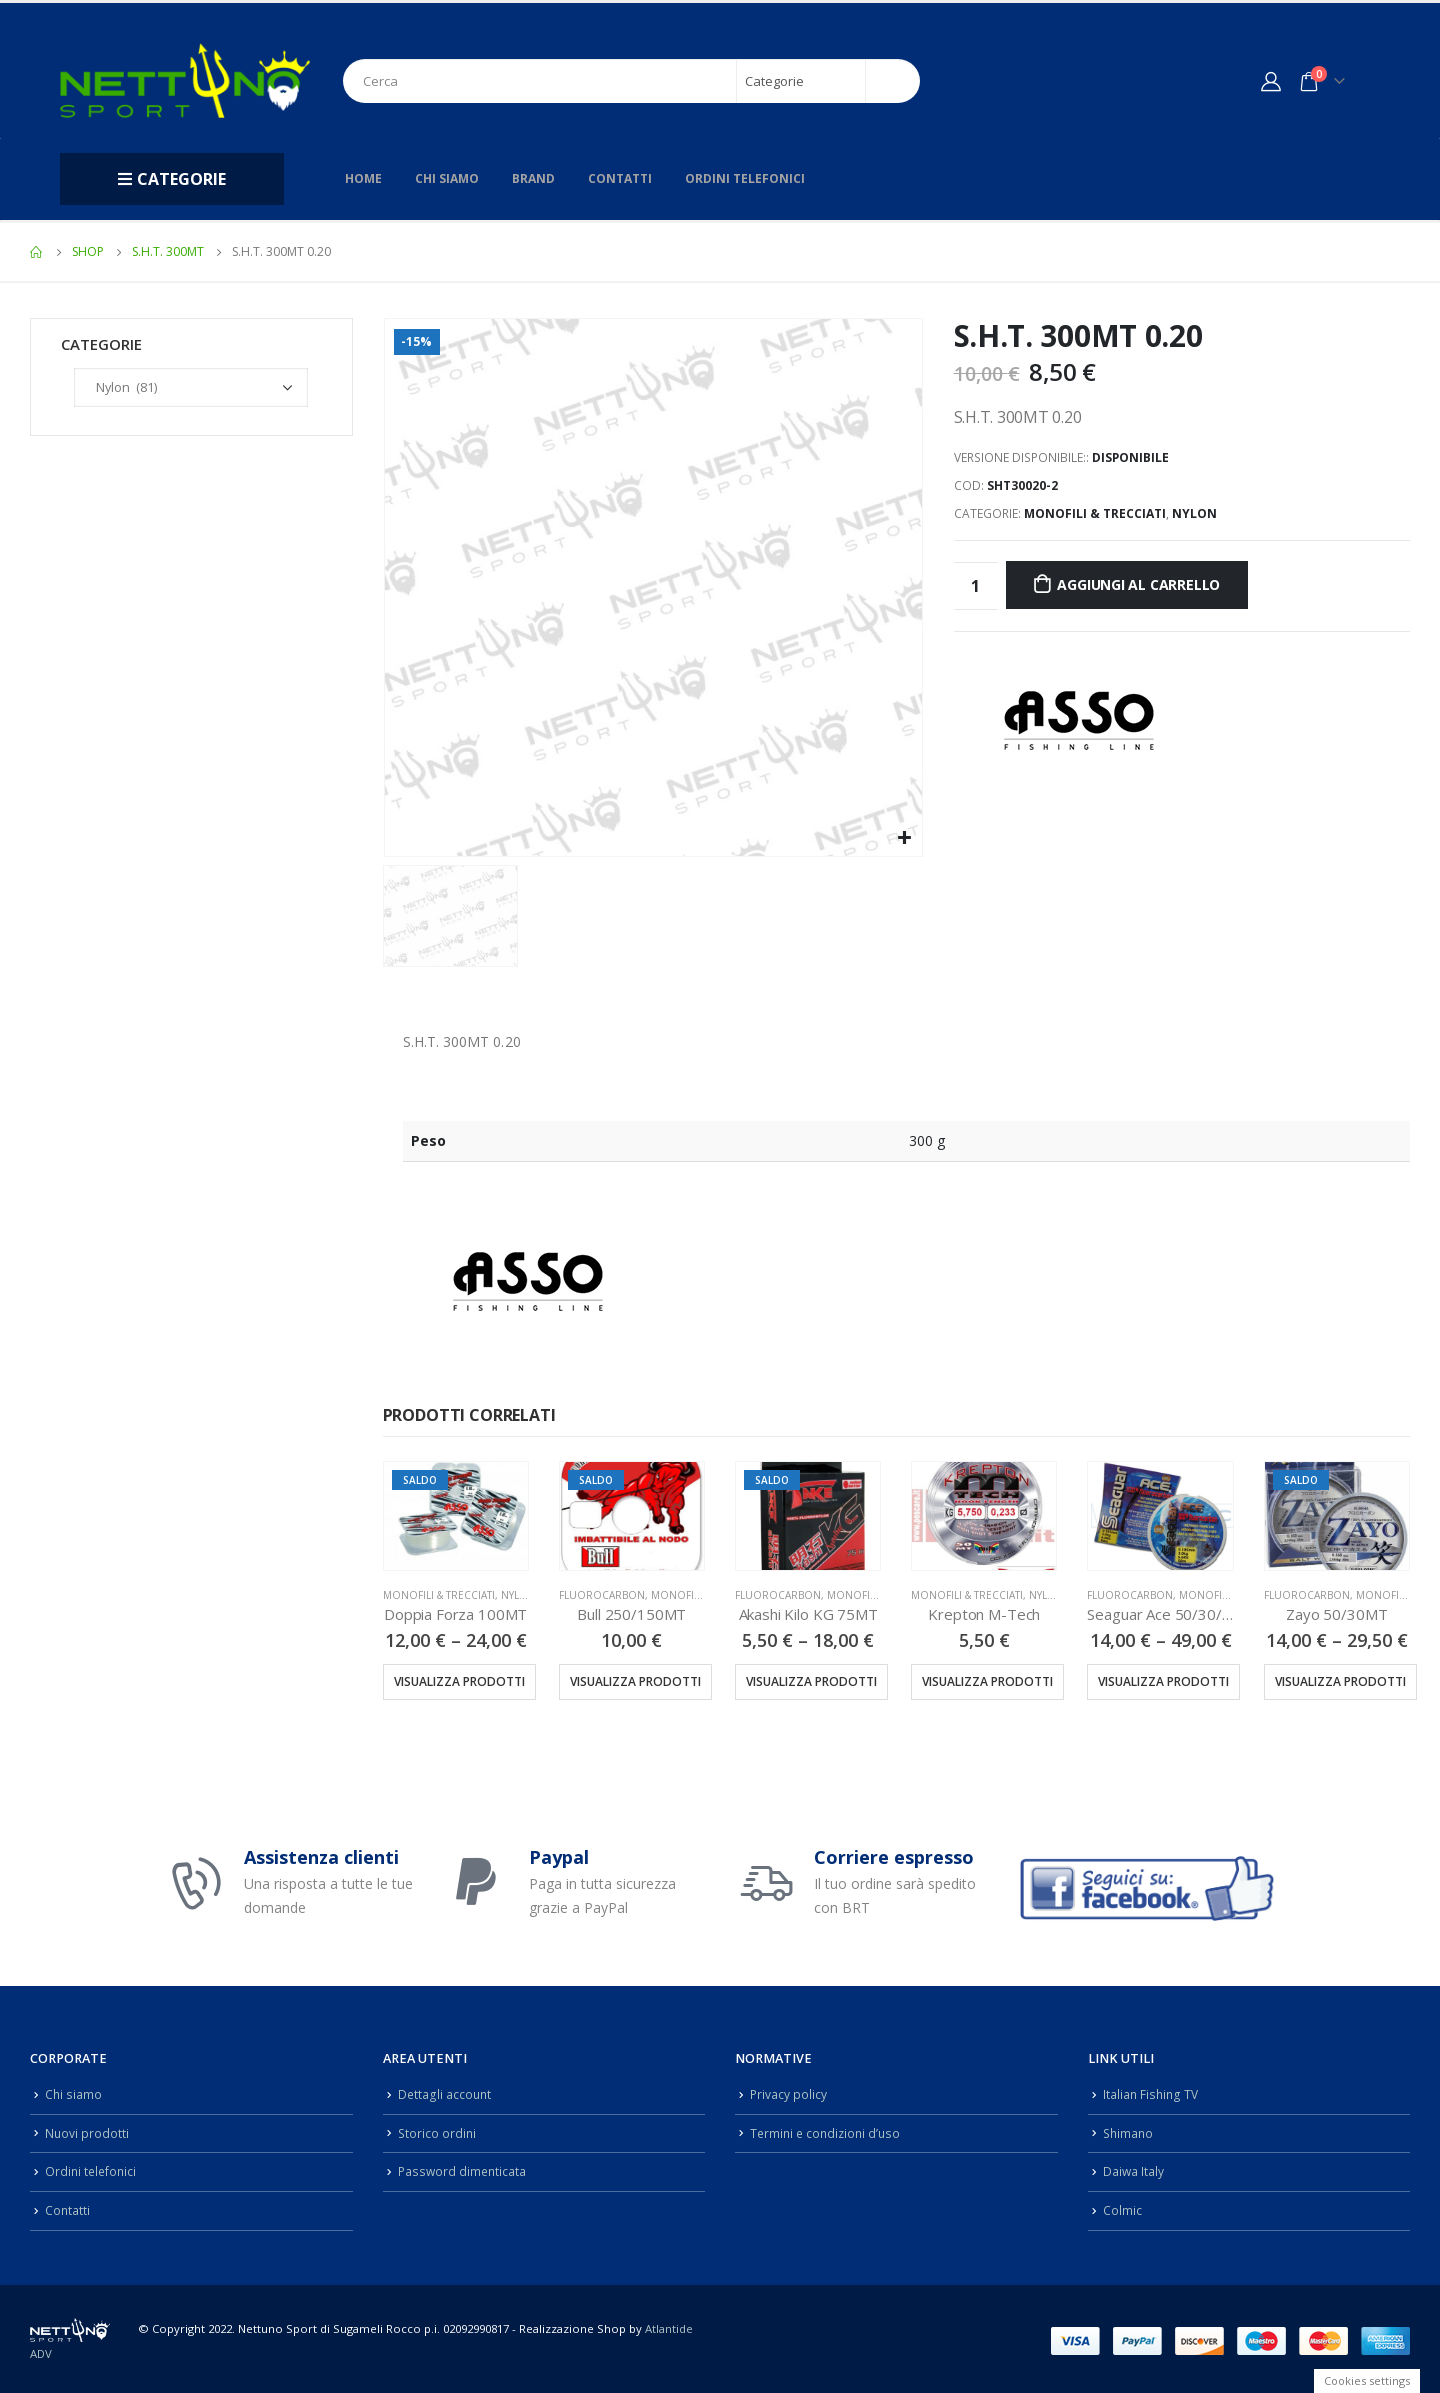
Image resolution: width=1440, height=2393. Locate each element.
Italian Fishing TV (1152, 2093)
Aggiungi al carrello (1138, 584)
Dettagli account (445, 2093)
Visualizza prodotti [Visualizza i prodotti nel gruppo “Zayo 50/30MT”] (1340, 1681)
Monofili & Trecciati (1095, 513)
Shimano (1129, 2131)
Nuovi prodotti (87, 2131)
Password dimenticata (464, 2168)
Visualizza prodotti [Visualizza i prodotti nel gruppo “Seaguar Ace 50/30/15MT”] (1163, 1681)
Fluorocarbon (602, 1595)
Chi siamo (447, 178)
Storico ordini (438, 2131)
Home (363, 178)
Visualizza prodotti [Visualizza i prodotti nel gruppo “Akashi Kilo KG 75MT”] (811, 1681)
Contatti (620, 178)
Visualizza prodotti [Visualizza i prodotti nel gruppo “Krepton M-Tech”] (987, 1681)
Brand (533, 178)
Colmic (1122, 2206)
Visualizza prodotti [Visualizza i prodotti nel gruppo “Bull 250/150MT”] (635, 1681)
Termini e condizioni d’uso (828, 2131)
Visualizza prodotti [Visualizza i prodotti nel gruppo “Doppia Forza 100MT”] (459, 1681)
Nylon (1194, 513)
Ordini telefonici (745, 178)
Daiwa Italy (1134, 2168)
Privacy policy (789, 2093)
